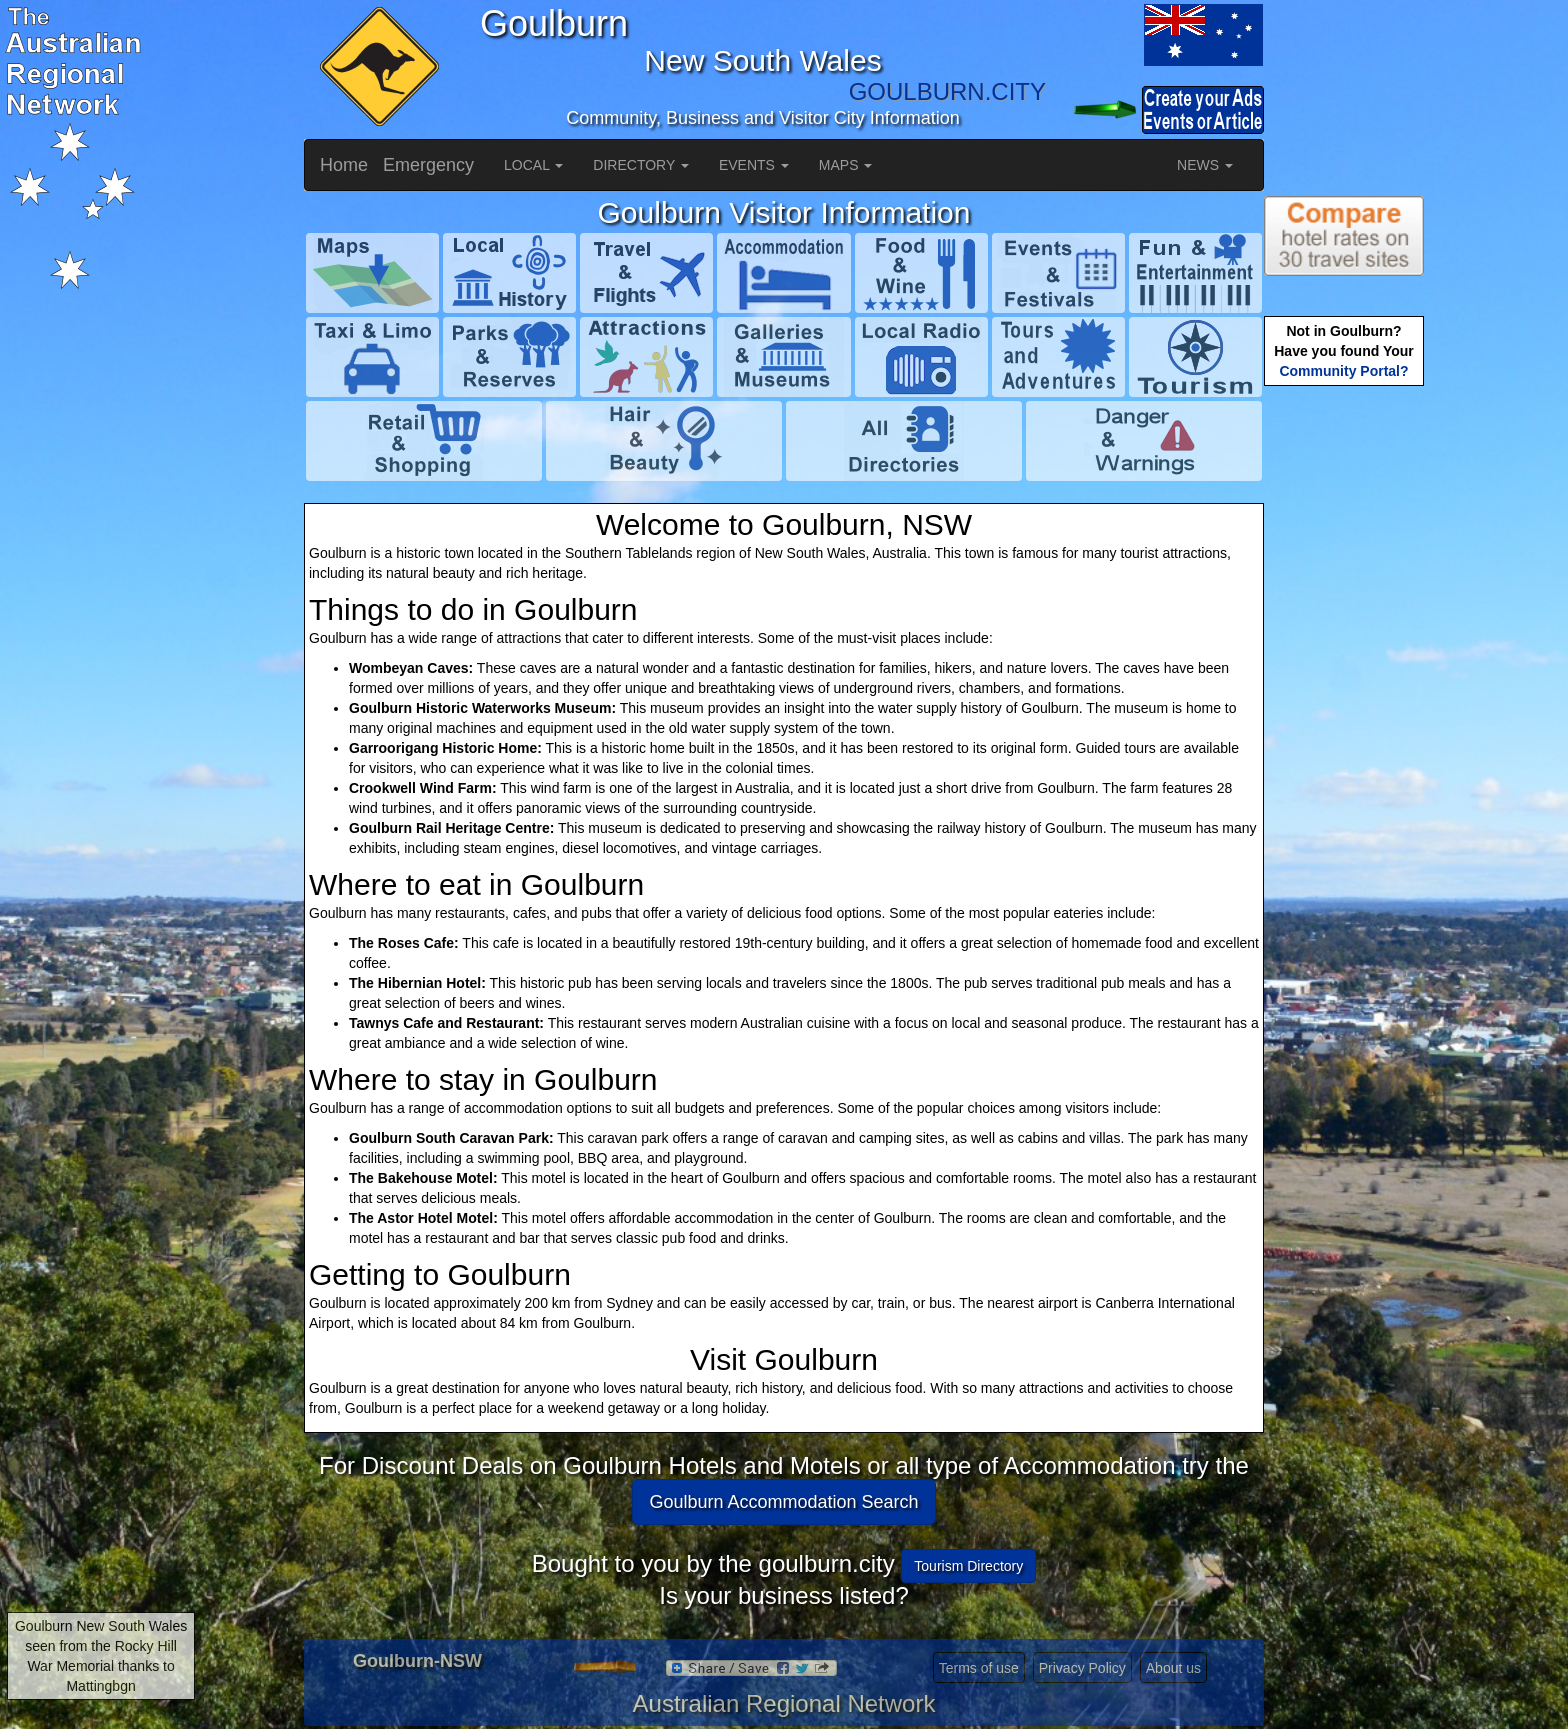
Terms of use (979, 1668)
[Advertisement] (1344, 706)
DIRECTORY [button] (641, 165)
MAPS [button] (846, 165)
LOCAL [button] (533, 165)
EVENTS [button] (754, 165)
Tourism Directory (968, 1566)
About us (1173, 1668)
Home (344, 165)
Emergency (428, 165)
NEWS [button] (1205, 165)
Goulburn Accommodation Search (783, 1502)
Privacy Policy (1082, 1668)
